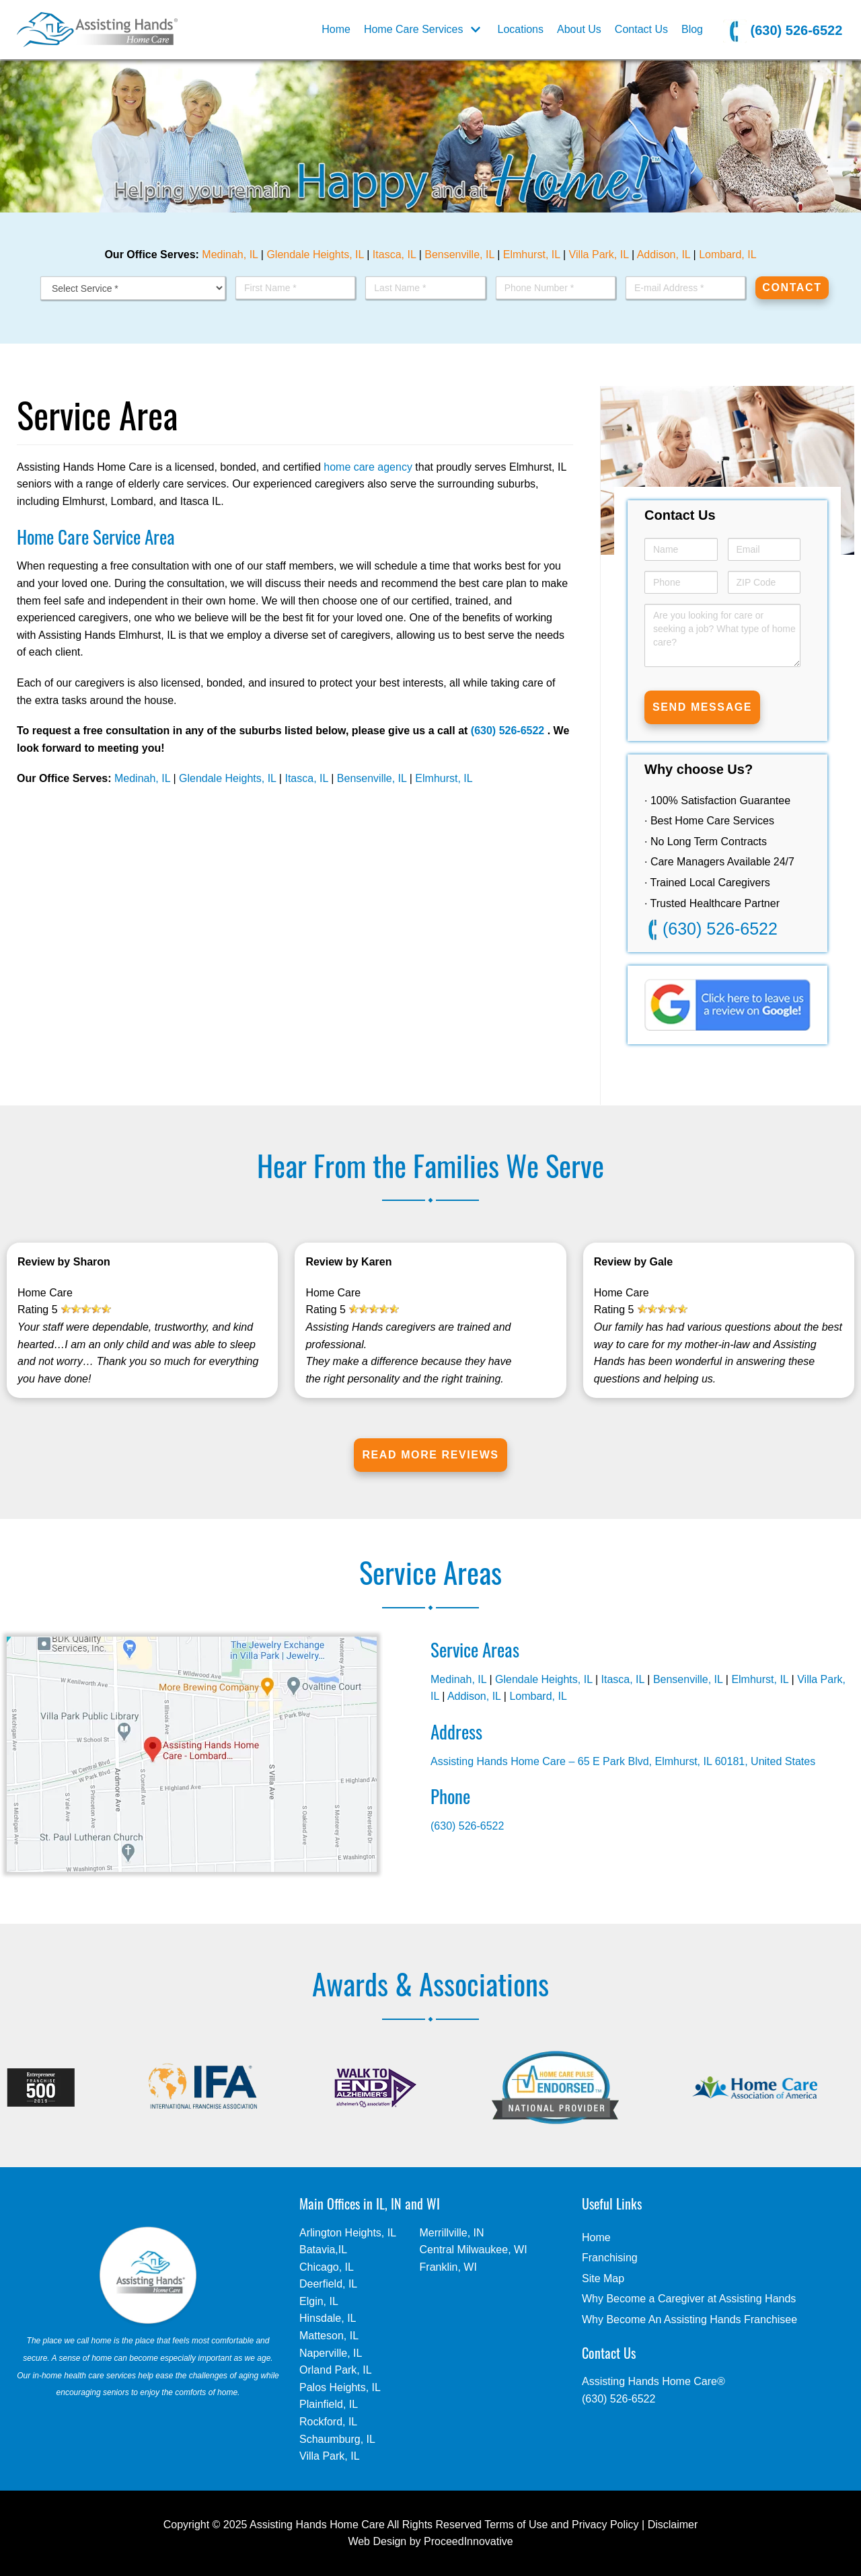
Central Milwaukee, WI (473, 2249)
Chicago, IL (326, 2267)
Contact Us (641, 29)
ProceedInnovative (468, 2541)
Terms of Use (516, 2524)
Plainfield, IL (328, 2404)
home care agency (368, 467)
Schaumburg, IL (337, 2439)
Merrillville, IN (452, 2232)
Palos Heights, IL (340, 2387)
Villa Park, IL (599, 254)
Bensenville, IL (459, 254)
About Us (579, 29)
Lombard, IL (727, 254)
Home (336, 29)
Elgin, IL (318, 2301)
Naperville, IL (330, 2353)
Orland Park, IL (335, 2370)
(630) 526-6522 (782, 31)
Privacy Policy (605, 2524)
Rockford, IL (328, 2421)
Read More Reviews (430, 1454)
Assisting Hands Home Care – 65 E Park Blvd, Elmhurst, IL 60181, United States (622, 1761)
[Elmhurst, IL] (97, 29)
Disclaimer (673, 2524)
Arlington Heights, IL (347, 2232)
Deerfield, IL (328, 2284)
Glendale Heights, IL (314, 254)
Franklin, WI (448, 2267)
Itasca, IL (394, 254)
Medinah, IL (230, 254)
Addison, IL (663, 254)
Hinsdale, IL (328, 2318)
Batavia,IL (323, 2249)
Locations (521, 29)
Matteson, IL (329, 2335)
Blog (692, 29)
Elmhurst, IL (531, 254)
